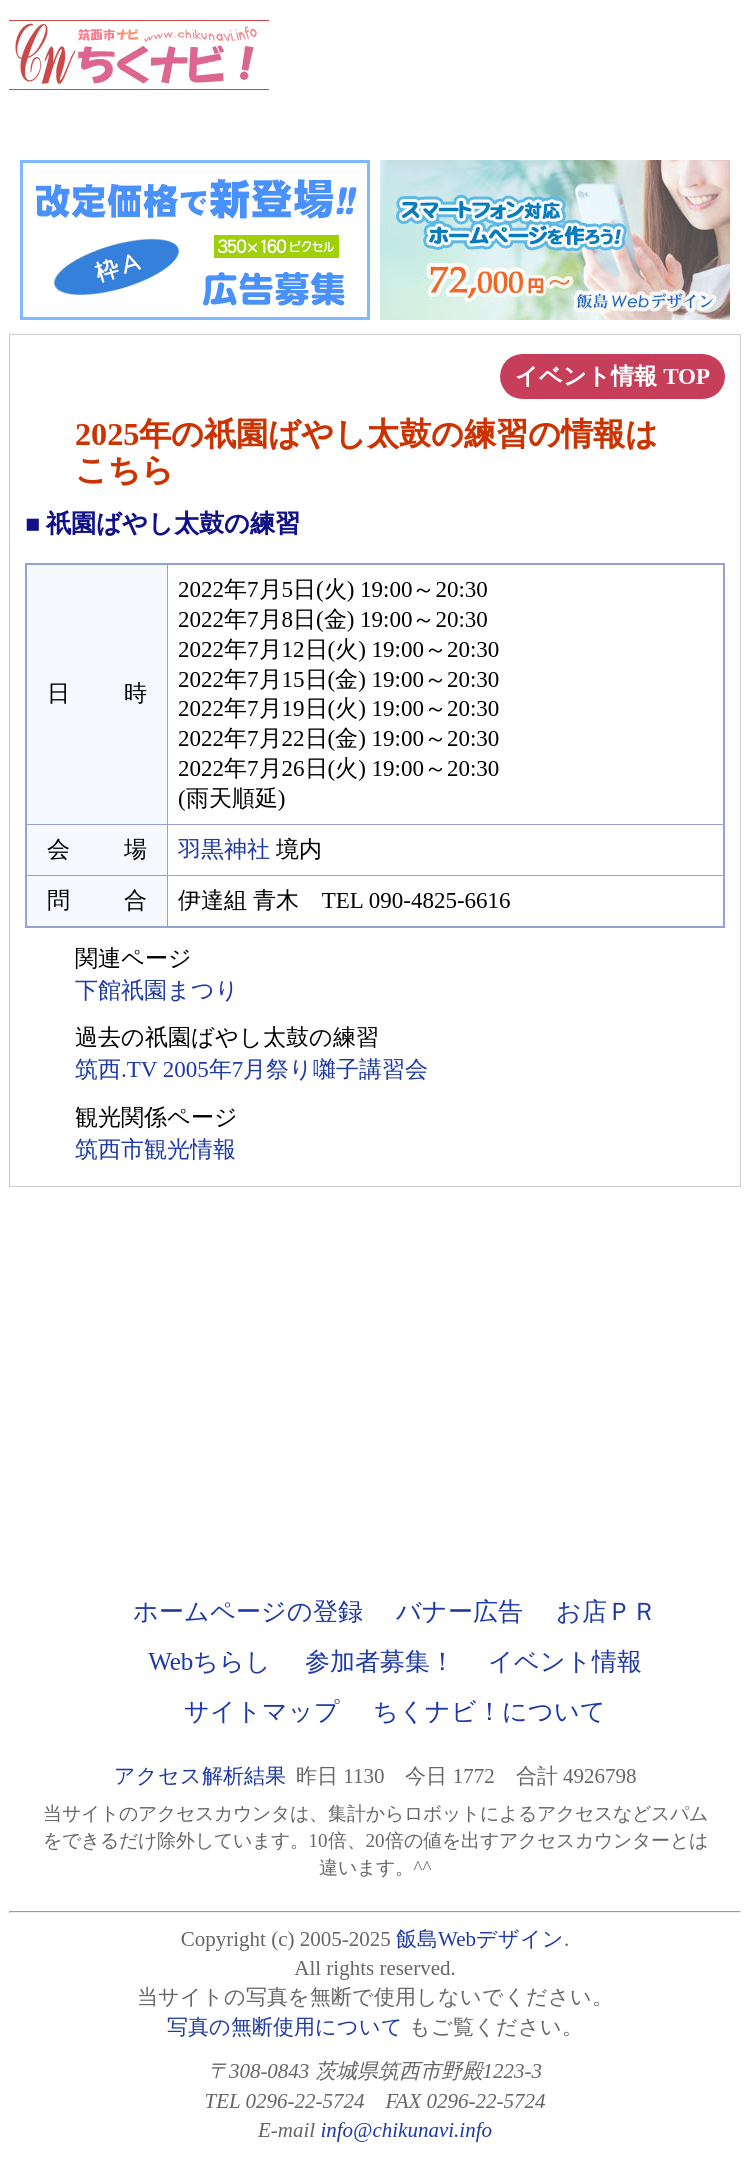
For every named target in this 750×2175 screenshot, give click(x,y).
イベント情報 (565, 1661)
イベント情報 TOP (612, 376)
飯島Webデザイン (480, 1939)
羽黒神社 (224, 849)
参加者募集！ (380, 1661)
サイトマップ (262, 1711)
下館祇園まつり (157, 990)
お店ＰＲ (606, 1611)
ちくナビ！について (489, 1711)
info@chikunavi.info (406, 2130)
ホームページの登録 (248, 1611)
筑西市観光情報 (155, 1149)
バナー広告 (459, 1611)
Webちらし (209, 1661)
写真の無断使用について (285, 2027)
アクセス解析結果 (200, 1776)
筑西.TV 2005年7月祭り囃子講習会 (251, 1069)
